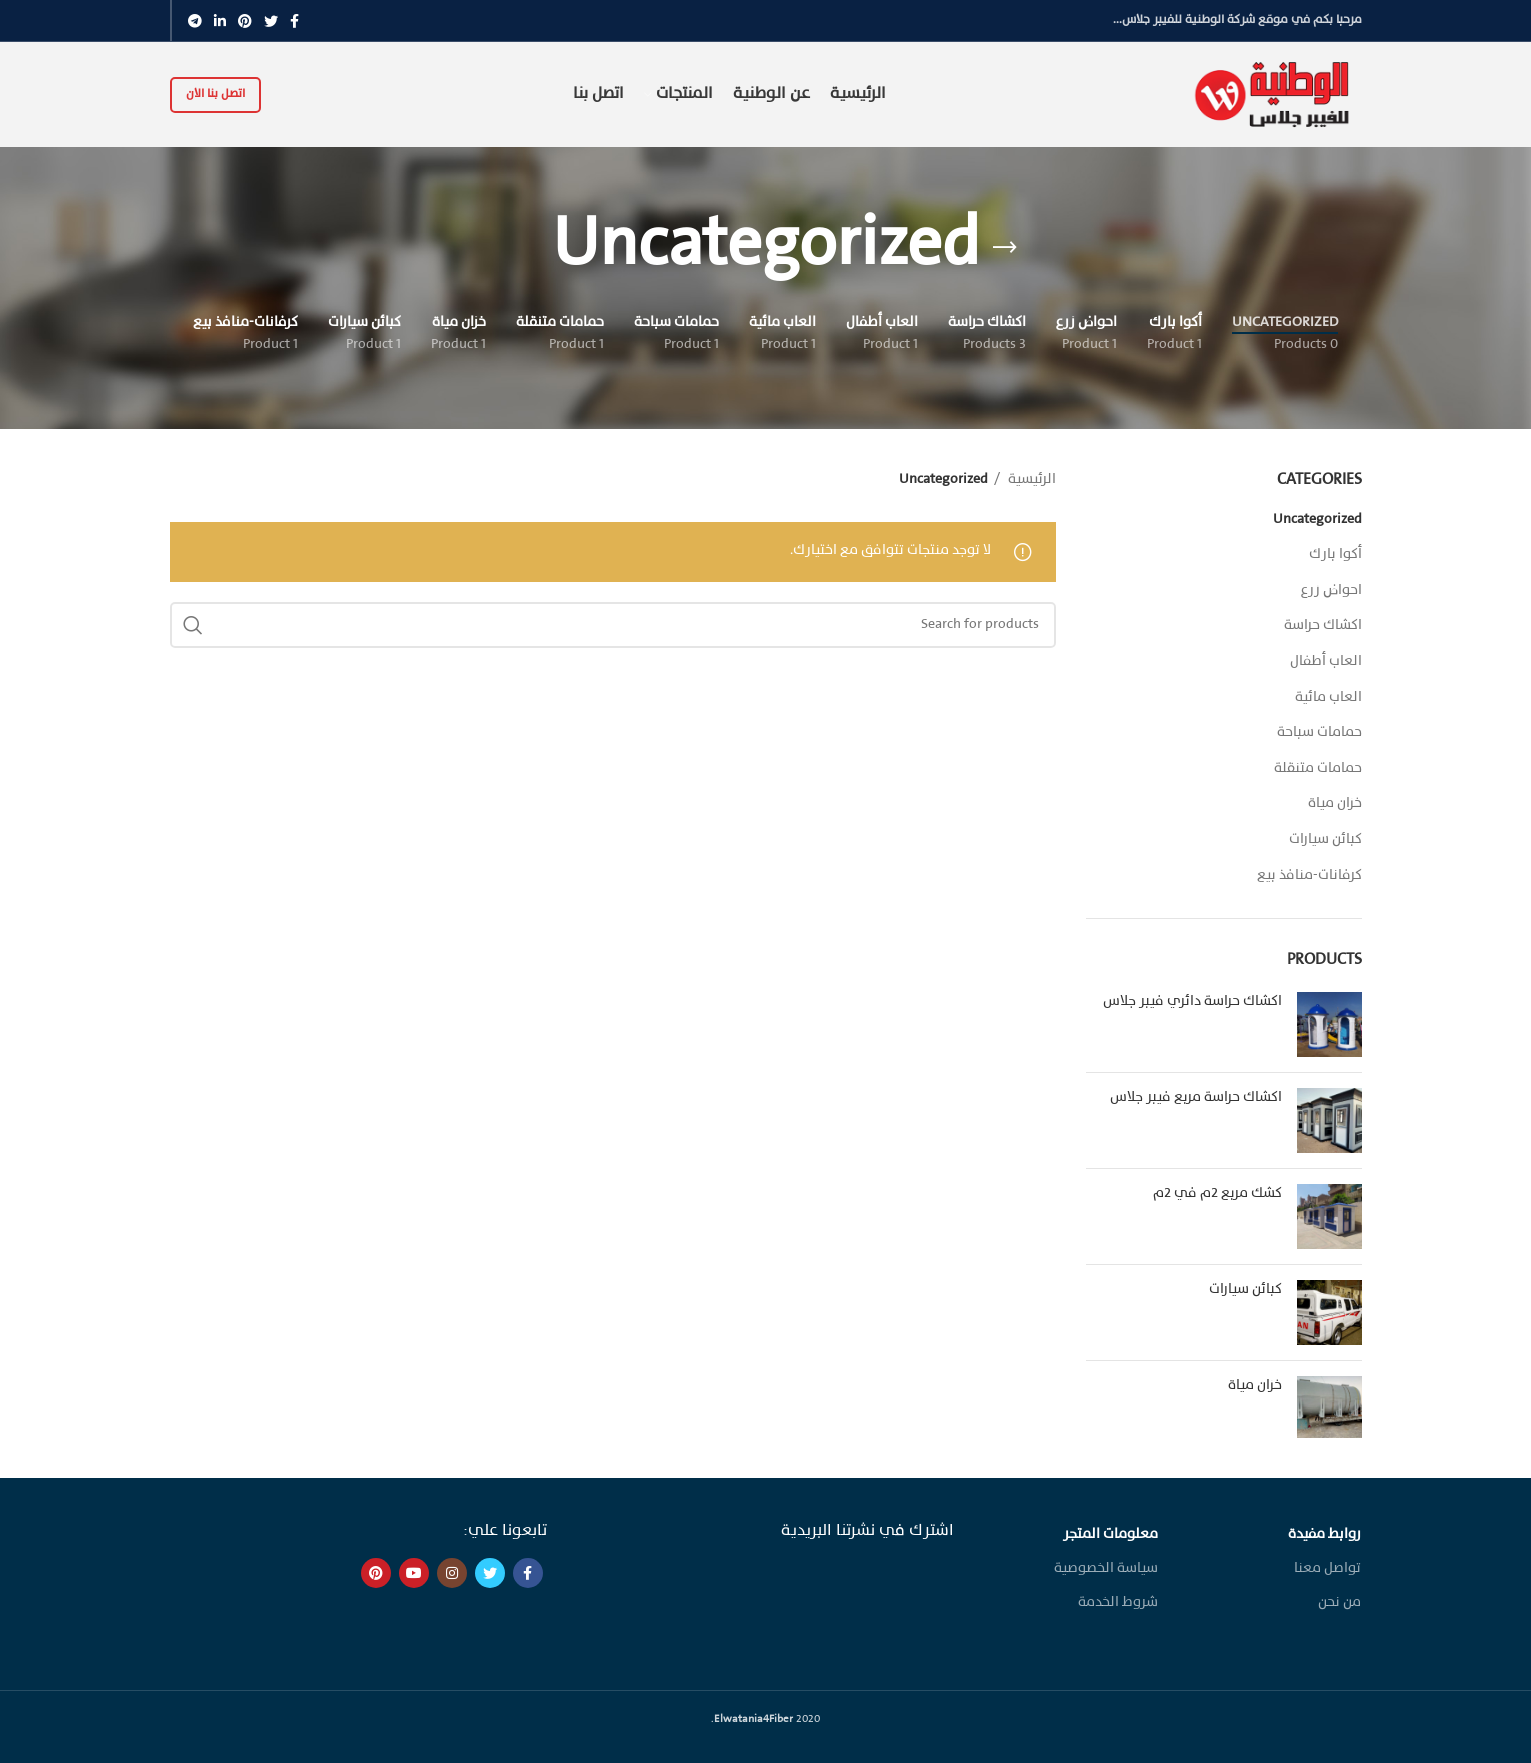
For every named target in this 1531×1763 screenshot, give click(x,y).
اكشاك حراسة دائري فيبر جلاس (1192, 1001)
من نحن (1339, 1602)
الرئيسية (1030, 479)
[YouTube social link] (414, 1573)
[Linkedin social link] (220, 21)
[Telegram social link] (195, 21)
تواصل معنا (1327, 1568)
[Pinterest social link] (245, 21)
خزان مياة (1335, 803)
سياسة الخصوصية (1106, 1568)
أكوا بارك (1335, 554)
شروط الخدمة (1118, 1602)
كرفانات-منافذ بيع (1309, 875)
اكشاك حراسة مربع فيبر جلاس (1196, 1097)
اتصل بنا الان (215, 94)
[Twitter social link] (271, 21)
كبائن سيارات (1325, 839)
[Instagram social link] (452, 1573)
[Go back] (1005, 248)
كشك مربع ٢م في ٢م (1217, 1193)
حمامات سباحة (1319, 732)
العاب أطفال (1326, 661)
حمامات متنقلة (1318, 768)
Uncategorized (1317, 519)
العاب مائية (1328, 697)
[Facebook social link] (294, 21)
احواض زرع (1331, 590)
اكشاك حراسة (1323, 625)
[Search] (613, 625)
